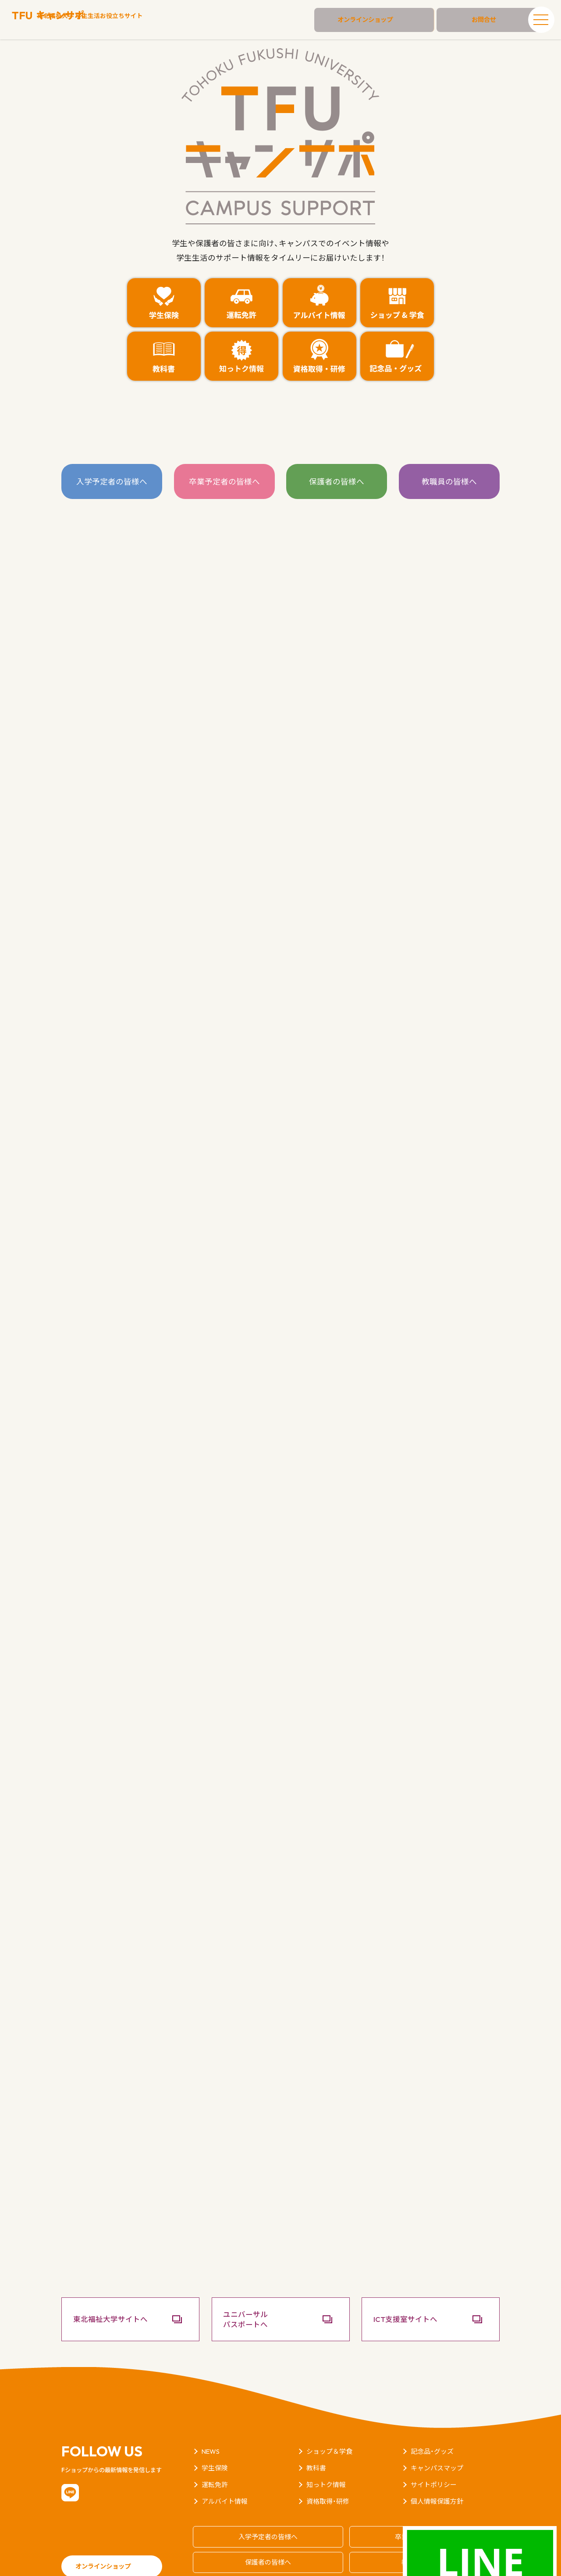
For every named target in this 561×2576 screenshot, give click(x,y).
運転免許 (216, 2452)
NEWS (211, 2418)
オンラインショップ (387, 20)
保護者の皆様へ (336, 482)
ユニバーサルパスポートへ (252, 2286)
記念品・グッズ (433, 2418)
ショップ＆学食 (330, 2418)
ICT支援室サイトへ (412, 2287)
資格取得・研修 (329, 2468)
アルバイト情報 (226, 2468)
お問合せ (477, 20)
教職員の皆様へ (449, 482)
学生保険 (216, 2435)
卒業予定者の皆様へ (224, 482)
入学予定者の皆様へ (111, 482)
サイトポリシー (435, 2452)
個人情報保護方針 (439, 2468)
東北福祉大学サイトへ (117, 2287)
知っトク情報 (327, 2452)
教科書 (316, 2435)
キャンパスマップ (439, 2435)
